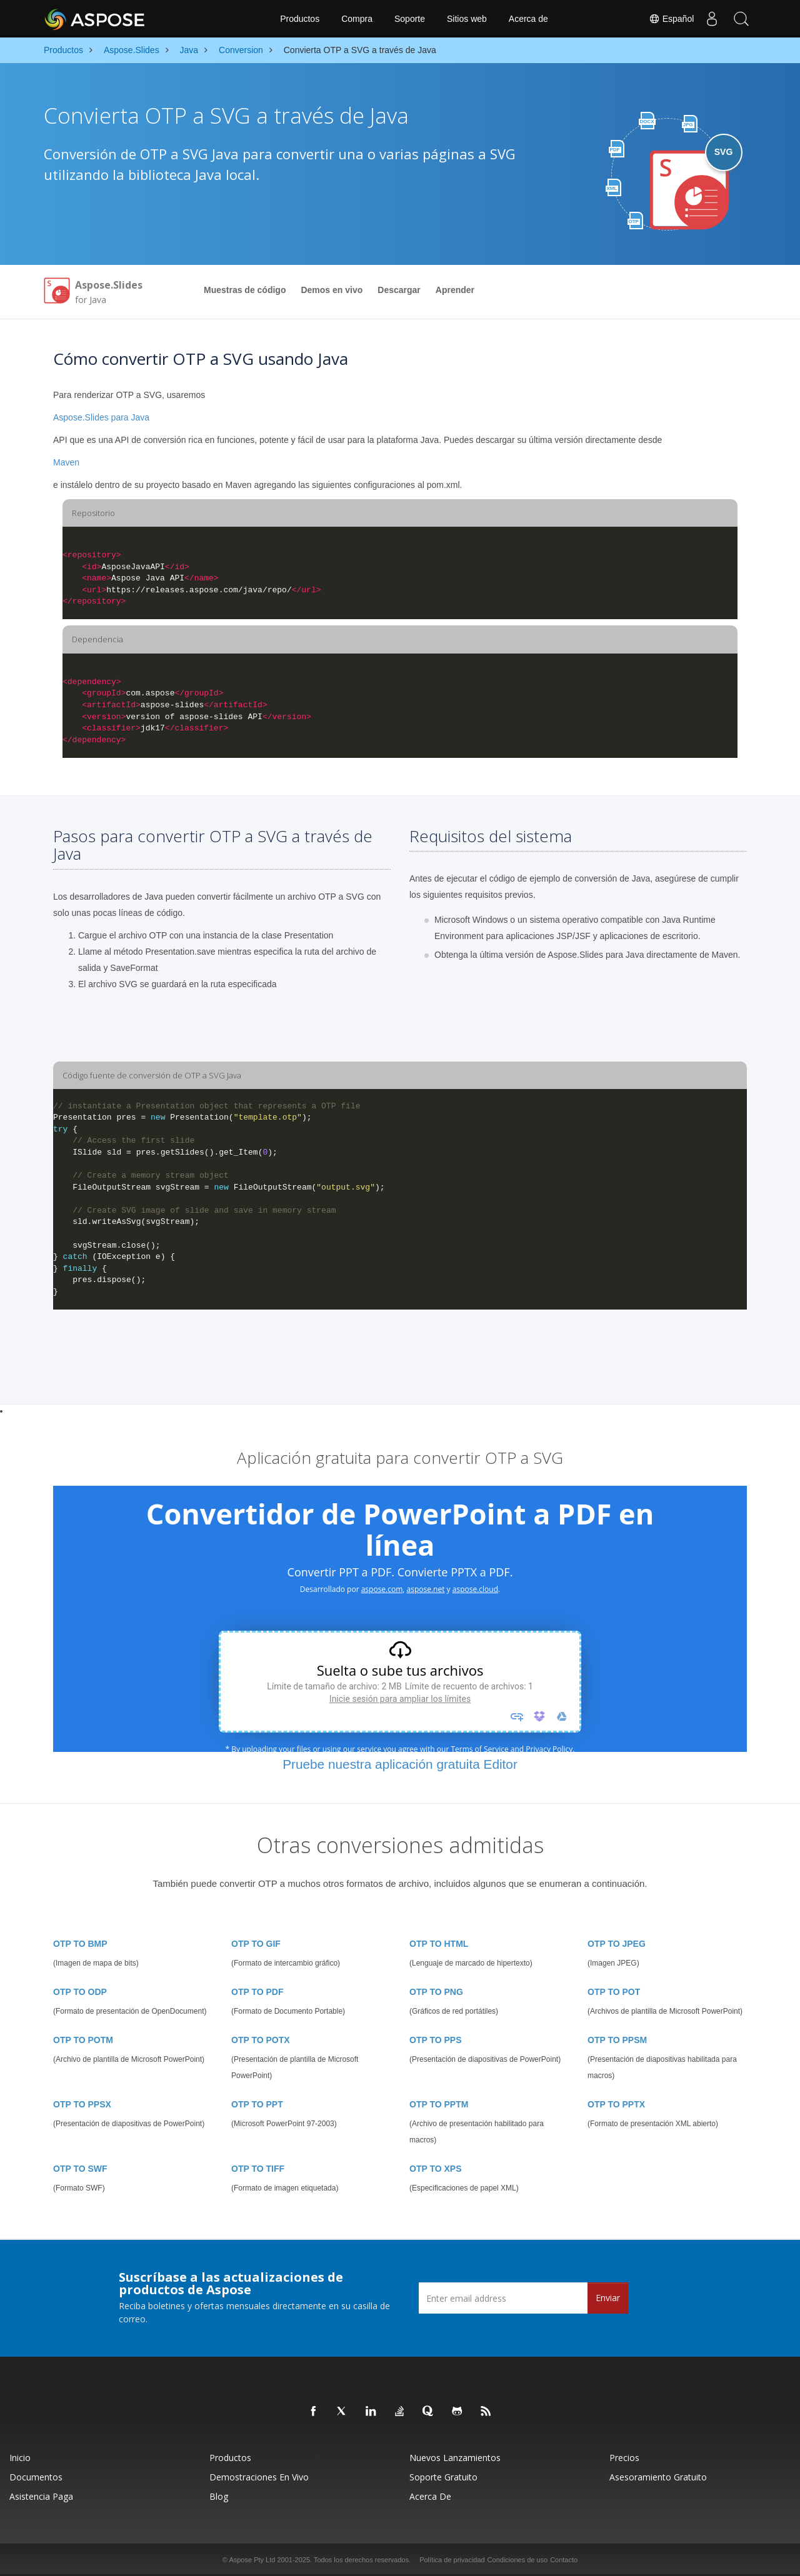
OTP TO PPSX (82, 2104)
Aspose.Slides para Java (101, 417)
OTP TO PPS (435, 2040)
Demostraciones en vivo (259, 2477)
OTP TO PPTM (438, 2104)
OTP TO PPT (257, 2104)
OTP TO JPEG (617, 1944)
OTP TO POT (614, 1992)
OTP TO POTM (83, 2040)
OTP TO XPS (435, 2169)
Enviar (608, 2298)
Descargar (399, 290)
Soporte (409, 19)
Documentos (35, 2477)
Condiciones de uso (518, 2560)
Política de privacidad (452, 2560)
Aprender (455, 290)
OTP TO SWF (80, 2169)
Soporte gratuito (443, 2477)
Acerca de (528, 19)
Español (668, 18)
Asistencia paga (41, 2496)
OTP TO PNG (436, 1992)
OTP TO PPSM (617, 2040)
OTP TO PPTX (616, 2104)
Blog (218, 2496)
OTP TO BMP (80, 1944)
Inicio (20, 2458)
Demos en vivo (331, 290)
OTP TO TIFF (257, 2169)
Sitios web (467, 19)
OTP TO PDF (257, 1992)
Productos (299, 19)
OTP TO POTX (260, 2040)
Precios (624, 2458)
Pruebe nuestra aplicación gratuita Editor (400, 1764)
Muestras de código (245, 290)
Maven (66, 462)
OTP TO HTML (438, 1944)
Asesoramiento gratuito (658, 2477)
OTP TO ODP (80, 1992)
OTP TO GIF (256, 1944)
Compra (356, 19)
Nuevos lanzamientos (455, 2458)
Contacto (564, 2560)
